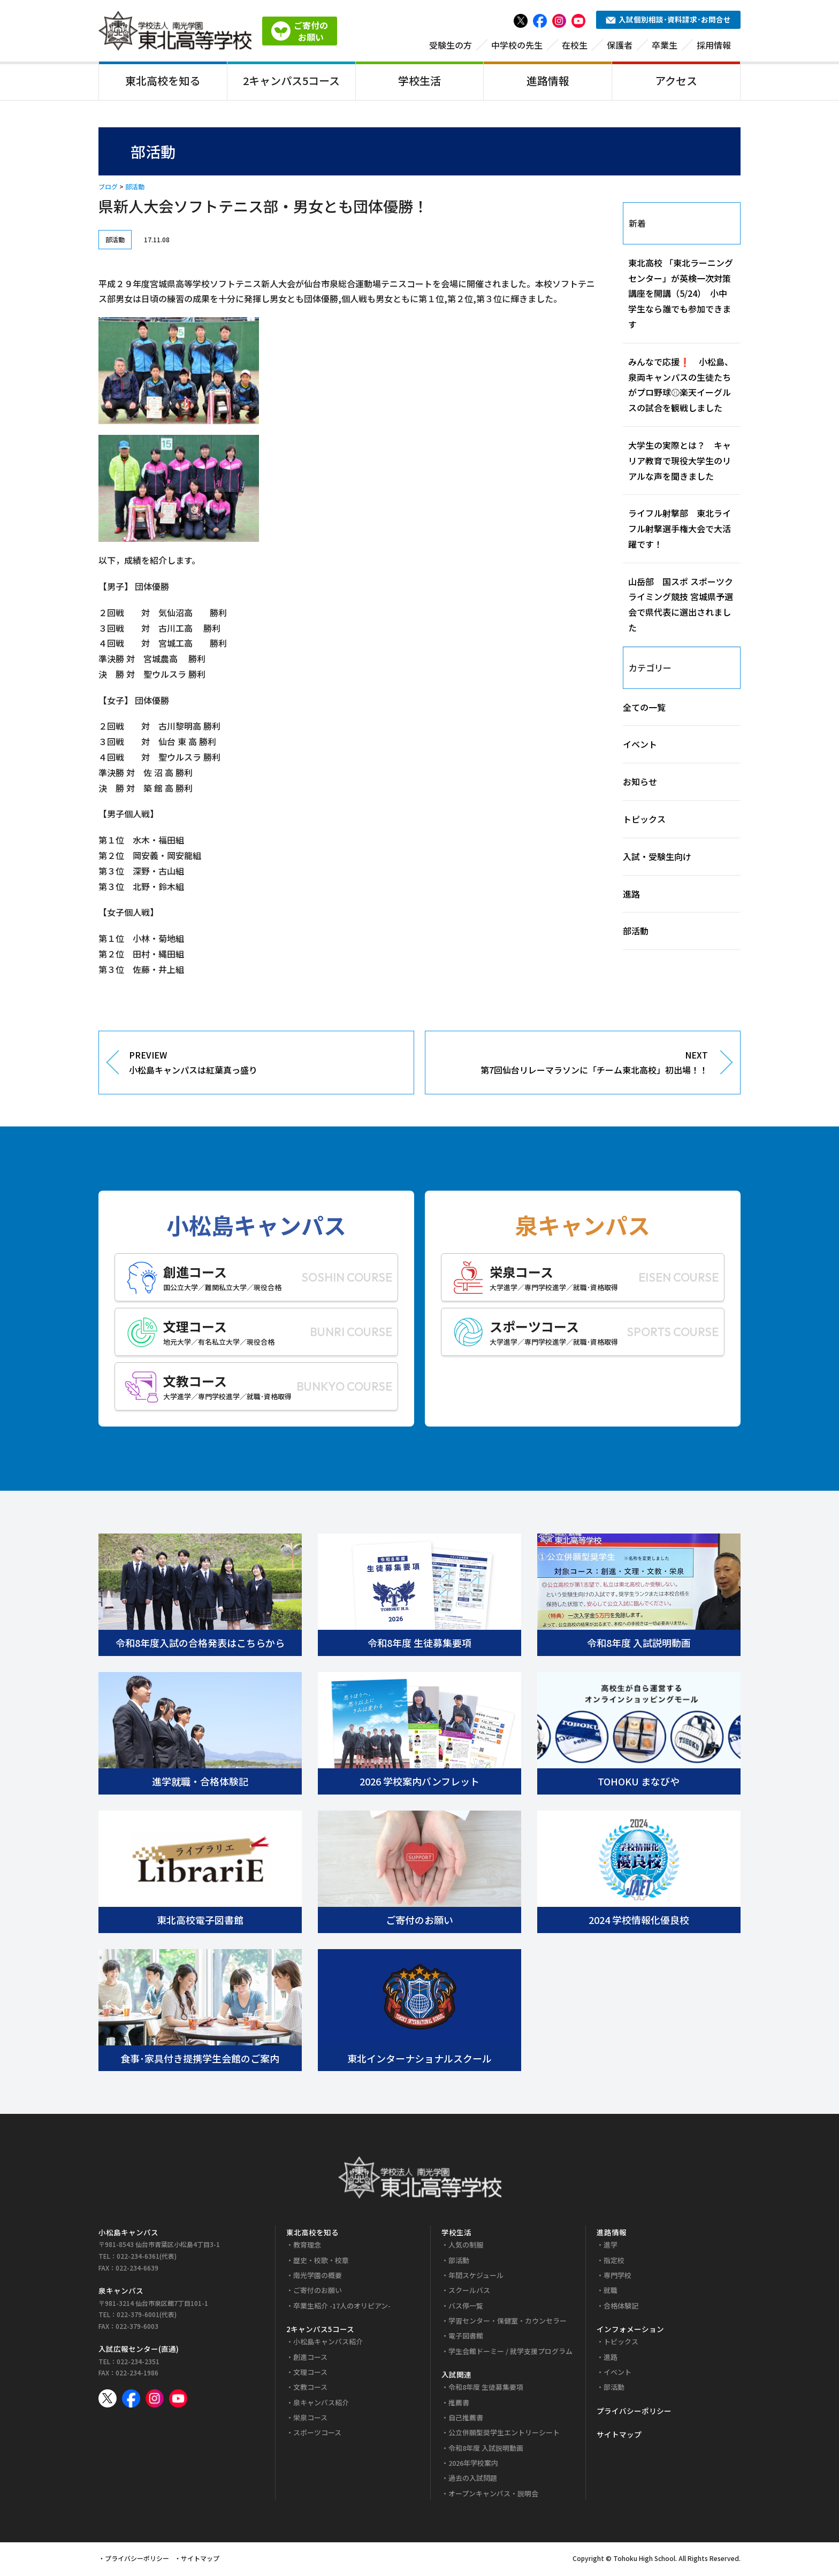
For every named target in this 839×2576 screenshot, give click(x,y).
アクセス (676, 82)
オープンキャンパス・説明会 (493, 2495)
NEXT (574, 1065)
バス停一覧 (465, 2307)
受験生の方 (450, 46)
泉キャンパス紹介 (321, 2404)
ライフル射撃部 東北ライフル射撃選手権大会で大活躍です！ (679, 531)
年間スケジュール (476, 2277)
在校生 (575, 46)
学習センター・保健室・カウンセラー (507, 2322)
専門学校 (617, 2277)
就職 (610, 2292)
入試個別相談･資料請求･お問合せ (668, 21)
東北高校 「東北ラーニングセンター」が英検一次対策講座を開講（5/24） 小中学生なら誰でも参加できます (680, 295)
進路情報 (548, 82)
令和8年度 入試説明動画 (485, 2449)
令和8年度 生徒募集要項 (485, 2389)
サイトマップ (619, 2436)
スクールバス (469, 2292)
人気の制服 (465, 2247)
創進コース (310, 2358)
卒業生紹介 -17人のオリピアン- (342, 2307)
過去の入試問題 (472, 2480)
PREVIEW (263, 1065)
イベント (640, 746)
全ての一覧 (644, 708)
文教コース (310, 2389)
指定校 (614, 2262)
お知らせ (640, 783)
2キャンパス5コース (291, 82)
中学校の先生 (517, 46)
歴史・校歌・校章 (321, 2262)
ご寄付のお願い (317, 2292)
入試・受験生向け (657, 858)
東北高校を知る (162, 82)
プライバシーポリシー (634, 2412)
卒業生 (664, 46)
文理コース (310, 2374)
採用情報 (714, 46)
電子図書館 (465, 2338)
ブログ (108, 188)
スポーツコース (317, 2434)
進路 (631, 895)
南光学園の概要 (317, 2277)
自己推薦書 (465, 2419)
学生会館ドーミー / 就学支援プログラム (510, 2353)
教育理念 (307, 2247)
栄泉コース (310, 2419)
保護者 (619, 46)
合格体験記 (621, 2307)
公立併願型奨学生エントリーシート (504, 2434)
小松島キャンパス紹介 (328, 2344)
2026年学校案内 (473, 2464)
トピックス (644, 821)
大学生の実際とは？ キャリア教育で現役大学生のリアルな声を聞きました (679, 462)
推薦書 (458, 2404)
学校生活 (419, 82)
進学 (610, 2247)
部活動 (134, 188)
